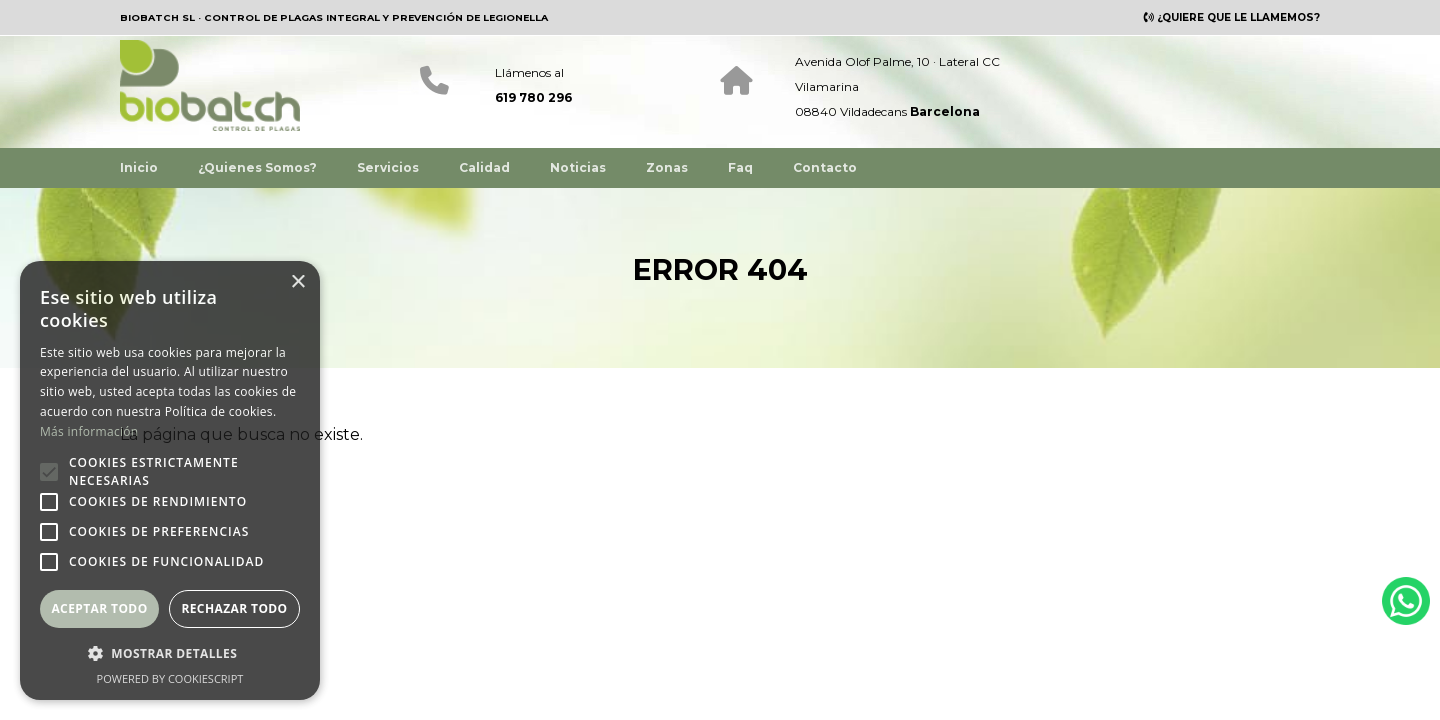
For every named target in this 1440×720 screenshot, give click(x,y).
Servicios (388, 166)
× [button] (297, 282)
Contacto (825, 166)
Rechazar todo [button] (234, 608)
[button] (170, 653)
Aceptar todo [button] (99, 608)
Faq (740, 166)
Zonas (667, 166)
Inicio (139, 166)
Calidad (484, 166)
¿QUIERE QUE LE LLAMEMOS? (1237, 17)
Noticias (578, 166)
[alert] (170, 480)
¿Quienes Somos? (257, 166)
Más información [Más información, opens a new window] (89, 431)
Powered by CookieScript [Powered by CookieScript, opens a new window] (170, 678)
